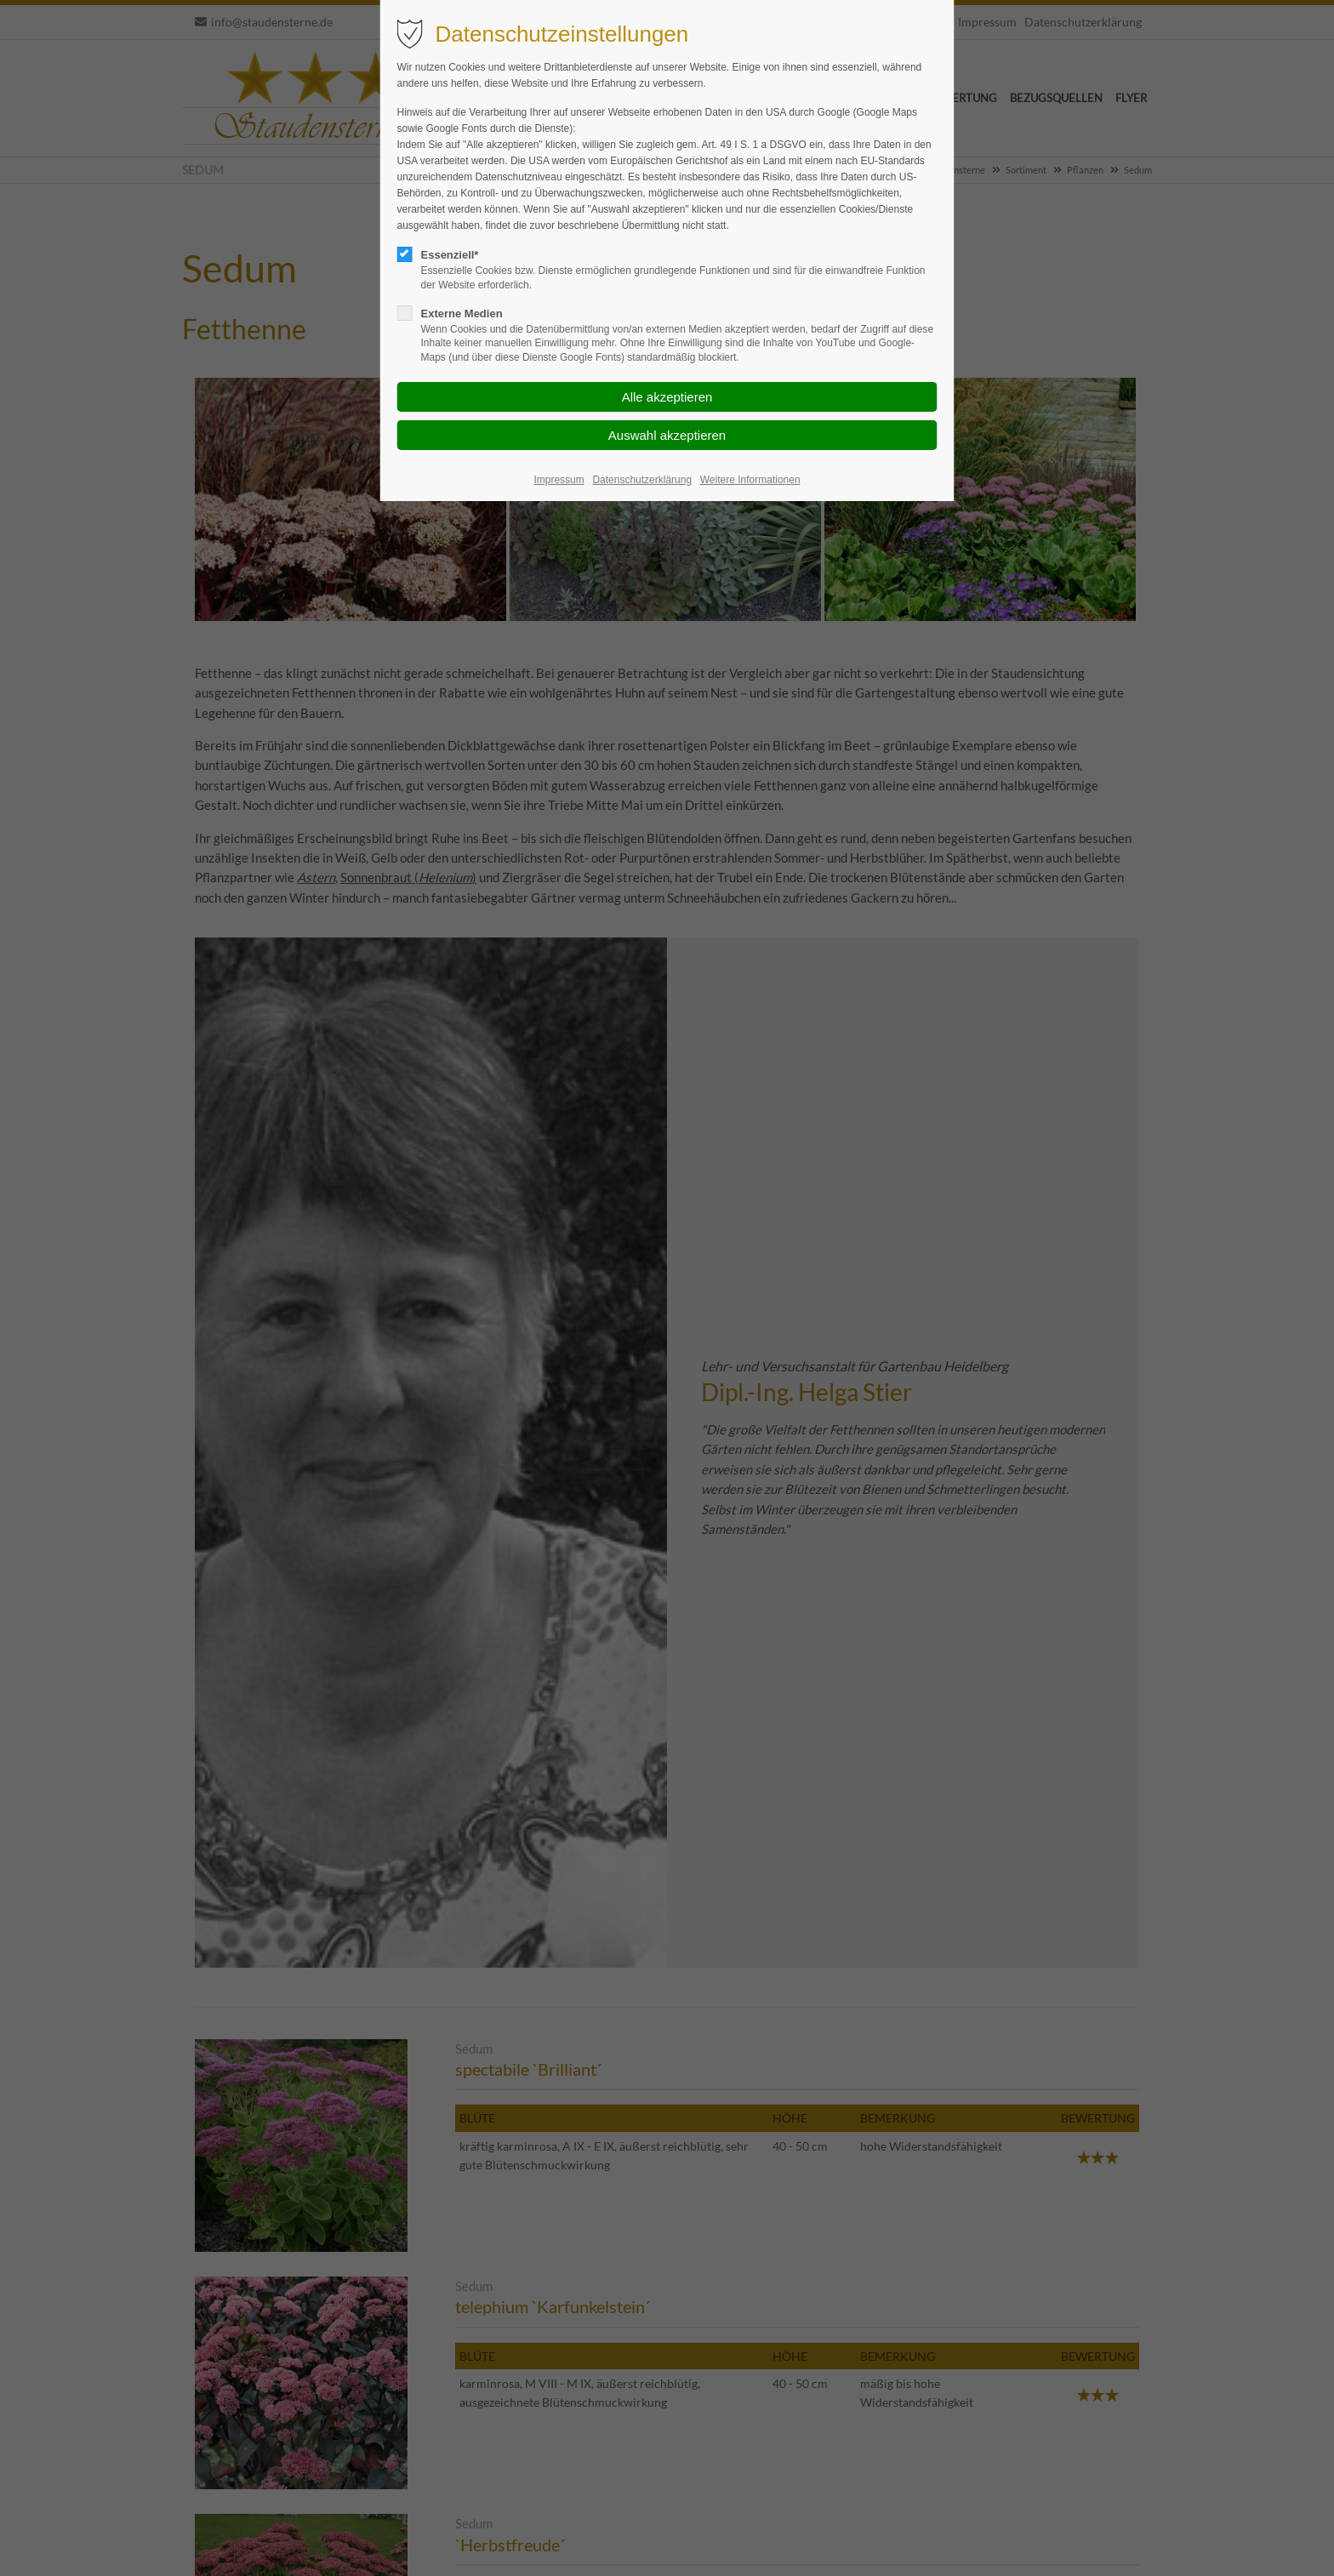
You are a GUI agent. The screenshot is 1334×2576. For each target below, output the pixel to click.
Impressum (558, 480)
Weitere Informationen (750, 480)
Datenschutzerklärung (642, 480)
